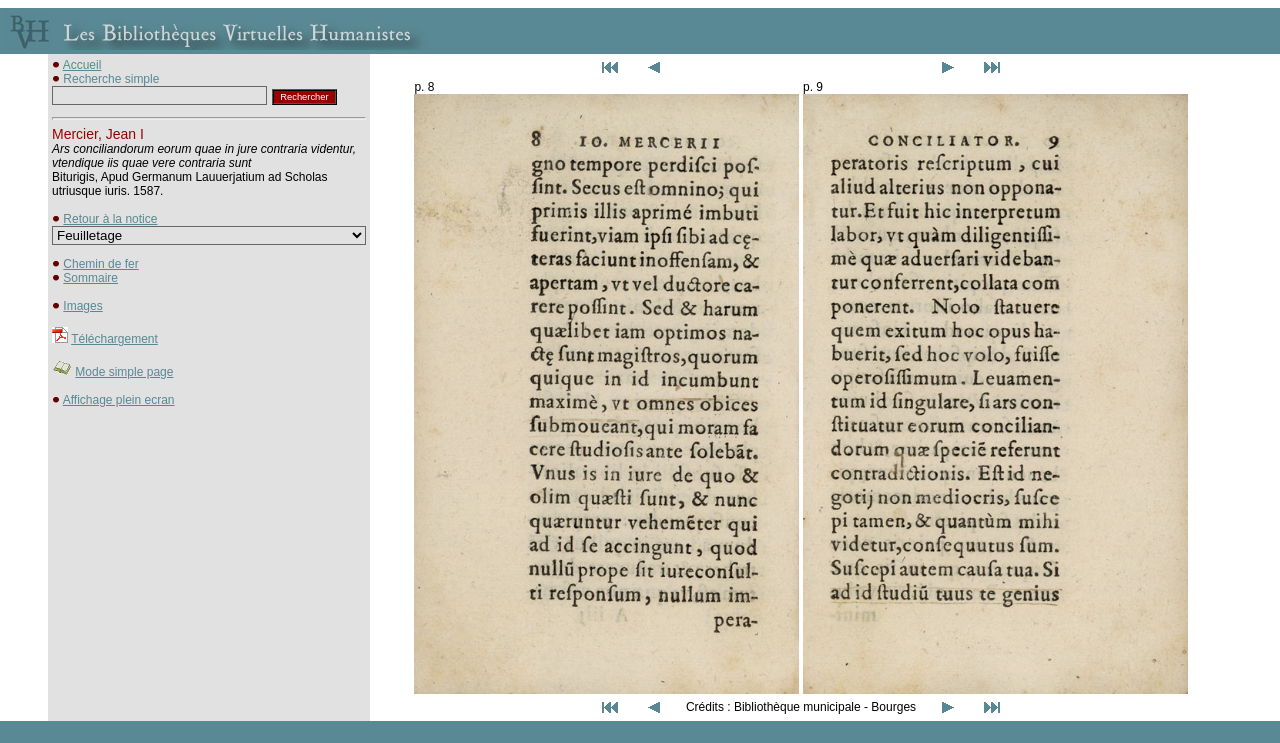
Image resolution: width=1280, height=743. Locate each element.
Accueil (82, 65)
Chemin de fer (100, 264)
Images (82, 306)
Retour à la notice (110, 219)
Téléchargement (114, 339)
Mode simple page (124, 372)
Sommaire (90, 278)
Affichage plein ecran (119, 400)
